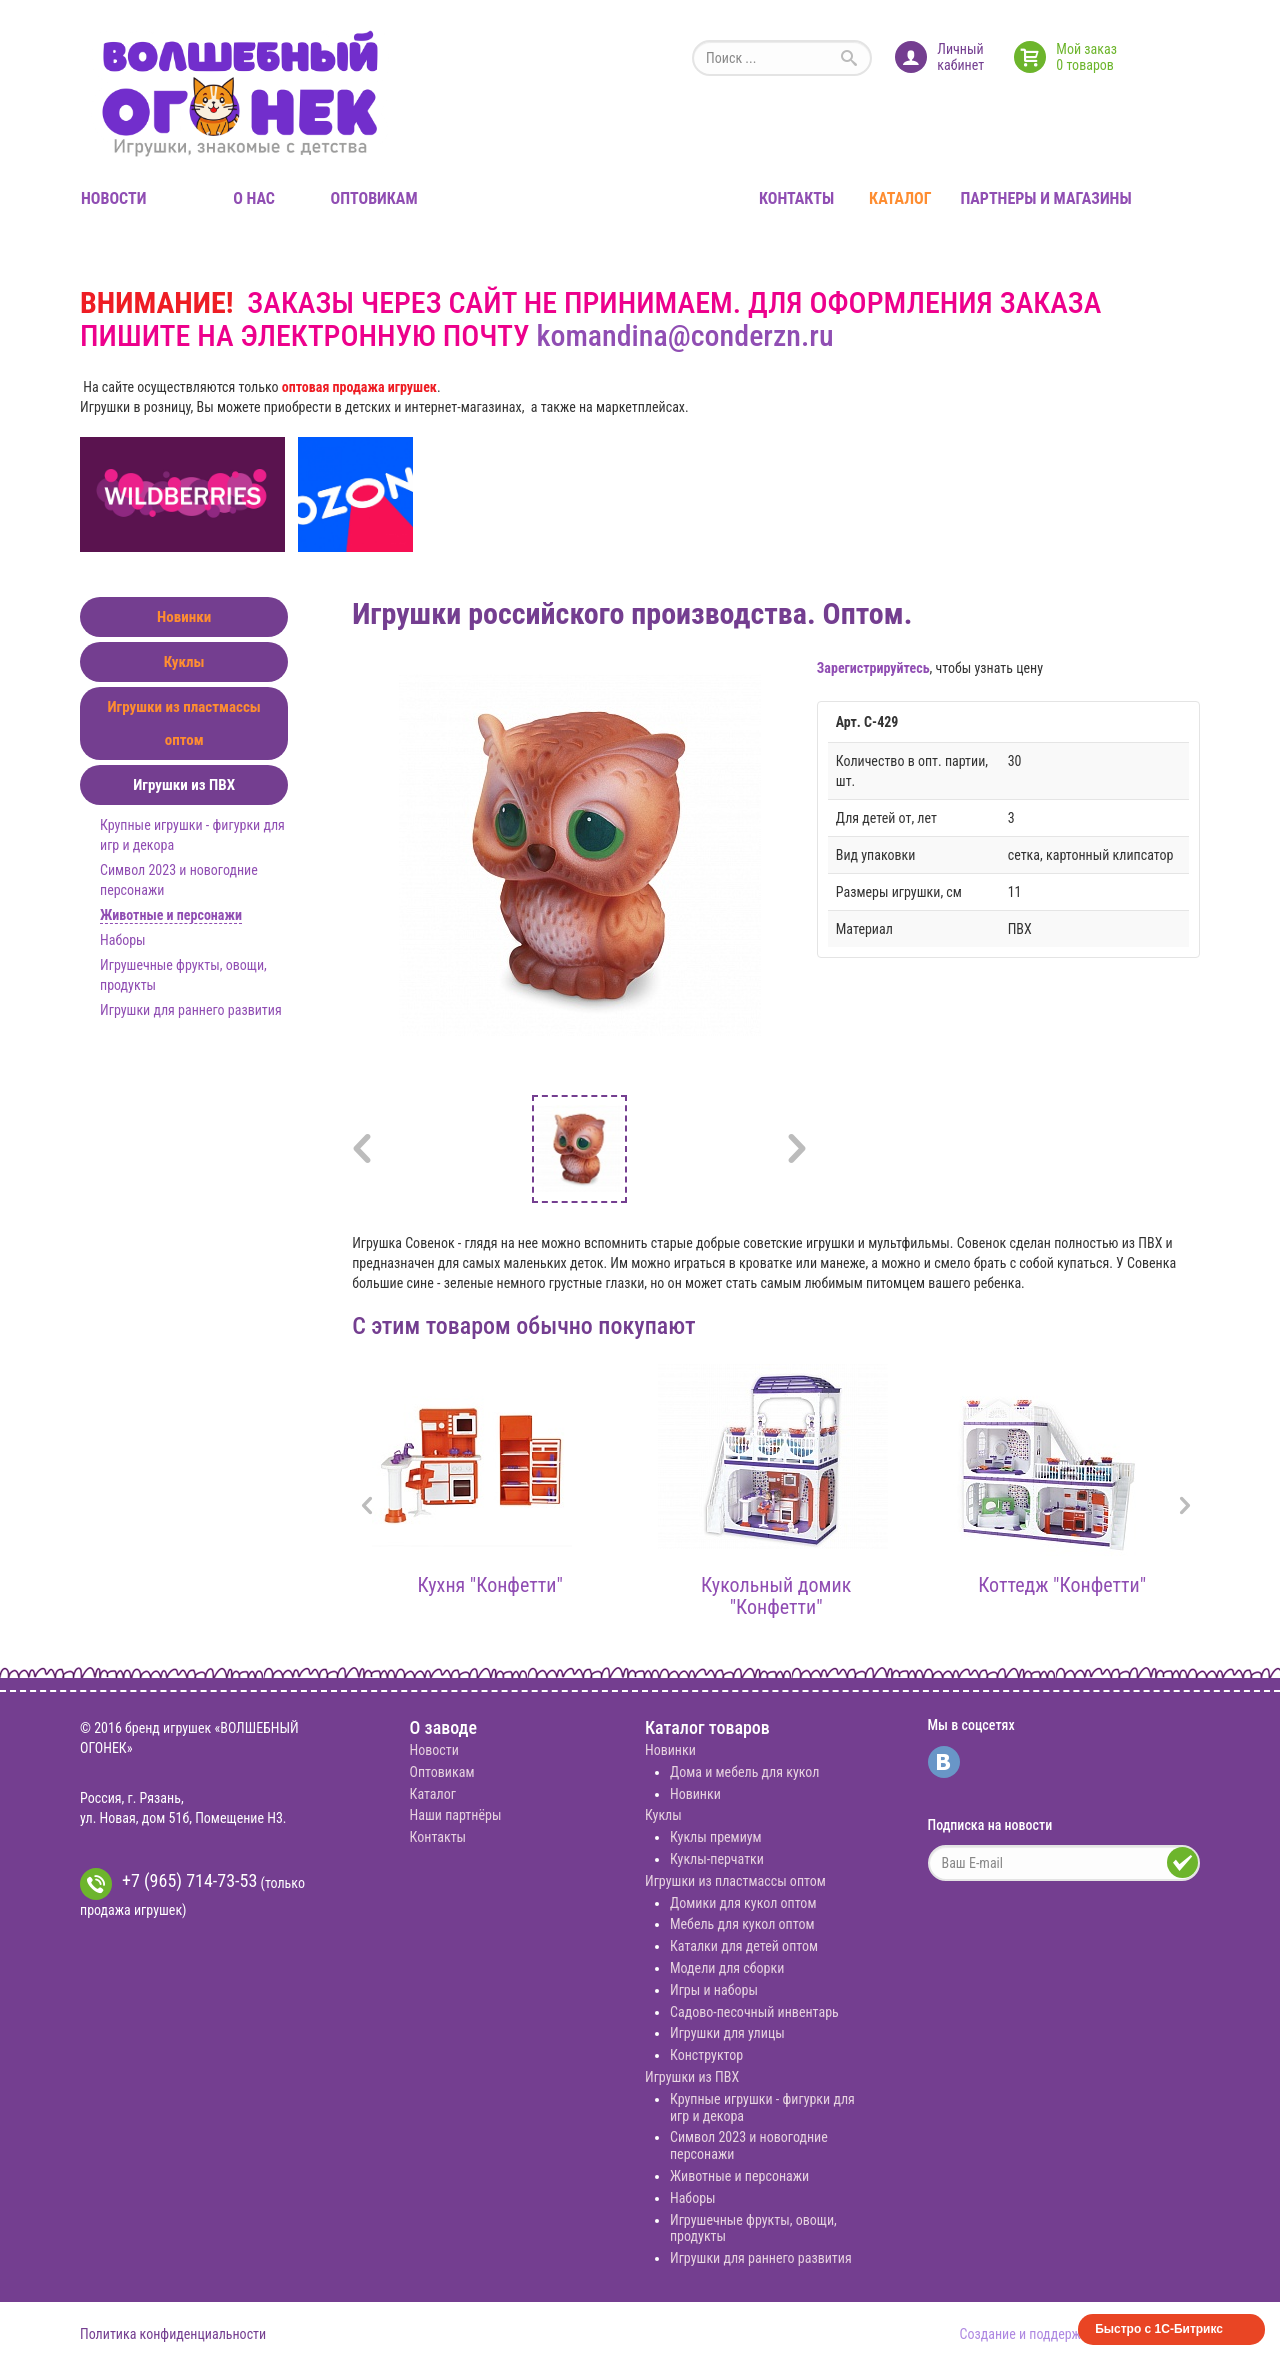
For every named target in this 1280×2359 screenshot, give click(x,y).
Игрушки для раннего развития (191, 1010)
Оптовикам (374, 198)
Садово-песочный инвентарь (754, 2012)
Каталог (900, 198)
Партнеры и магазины (1045, 198)
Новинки (184, 617)
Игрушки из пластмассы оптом (183, 723)
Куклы (184, 662)
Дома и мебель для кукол (744, 1772)
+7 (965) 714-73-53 (168, 1884)
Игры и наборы (714, 1990)
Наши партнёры (456, 1815)
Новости (113, 198)
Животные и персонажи (171, 915)
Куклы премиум (716, 1837)
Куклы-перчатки (717, 1859)
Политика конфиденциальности (173, 2334)
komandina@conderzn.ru (684, 335)
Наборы (123, 940)
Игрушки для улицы (727, 2033)
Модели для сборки (727, 1968)
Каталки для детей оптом (744, 1946)
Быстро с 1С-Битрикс (1159, 2329)
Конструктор (706, 2055)
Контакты (796, 198)
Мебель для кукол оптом (742, 1924)
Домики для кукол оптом (743, 1903)
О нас (254, 198)
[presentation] (367, 1507)
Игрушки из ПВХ (184, 785)
